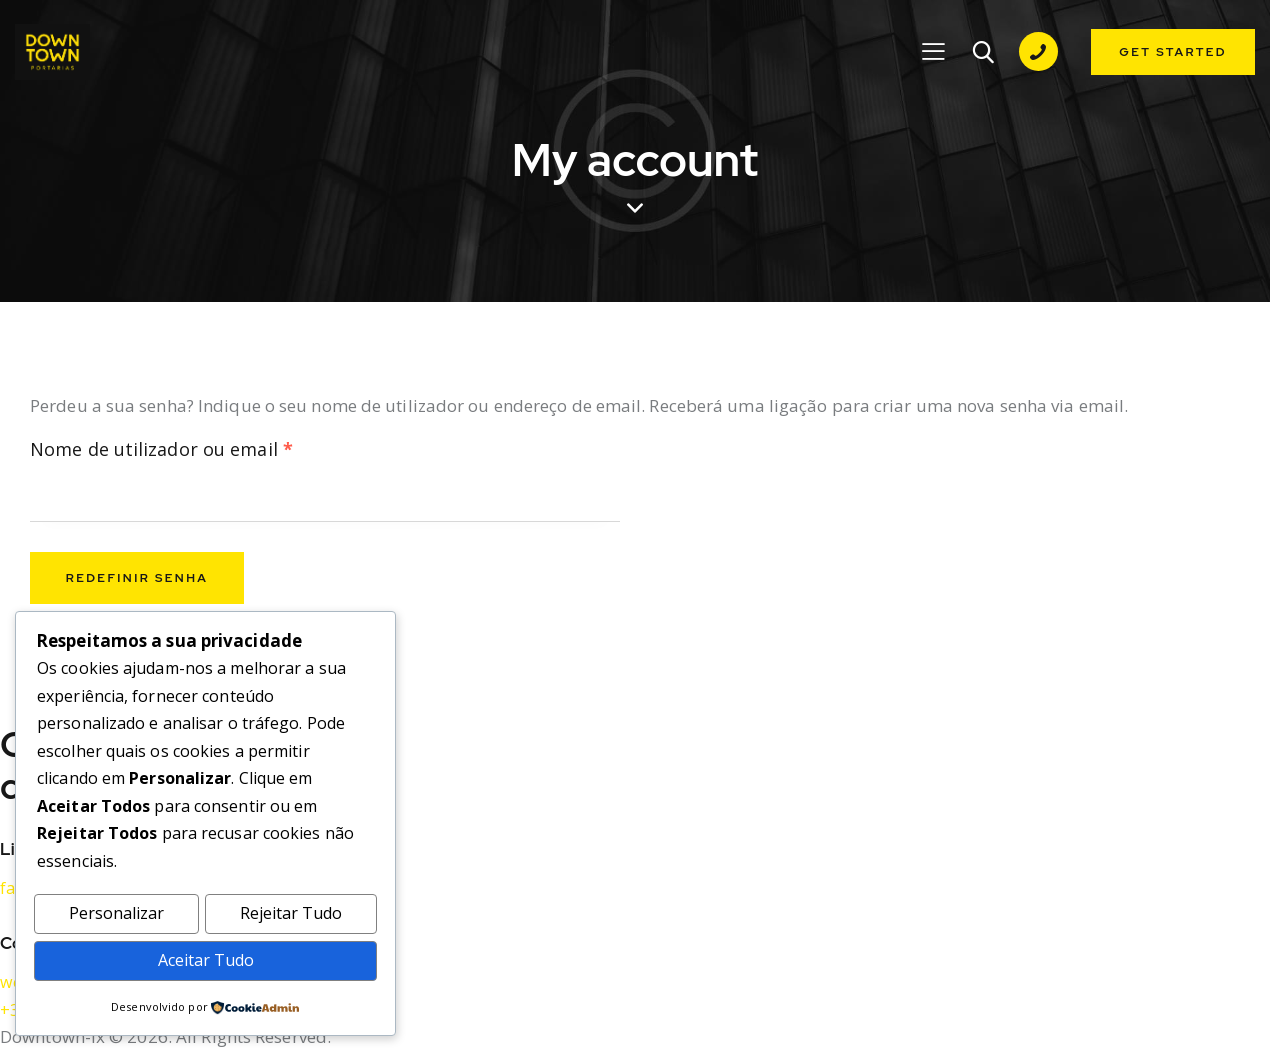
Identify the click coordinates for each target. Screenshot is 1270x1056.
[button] (932, 52)
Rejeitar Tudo (291, 911)
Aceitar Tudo (205, 958)
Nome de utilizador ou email (213, 451)
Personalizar (116, 911)
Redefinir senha (141, 582)
